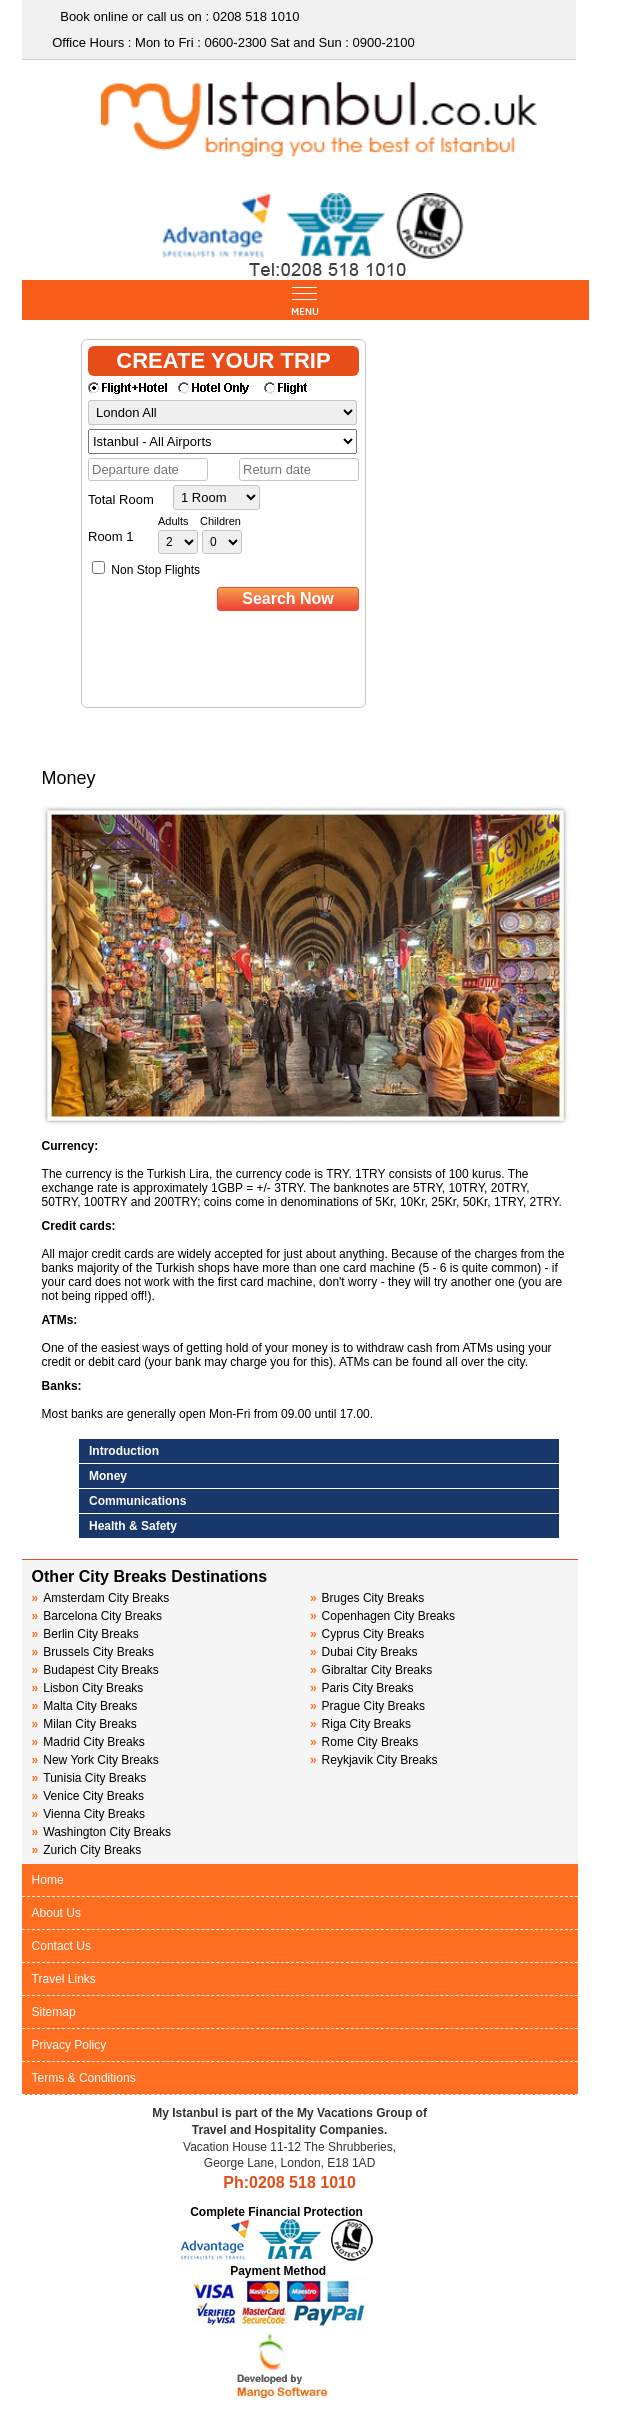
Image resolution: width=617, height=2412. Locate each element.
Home (48, 1880)
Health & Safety (133, 1526)
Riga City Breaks (360, 1724)
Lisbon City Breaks (88, 1688)
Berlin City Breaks (85, 1634)
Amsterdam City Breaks (101, 1598)
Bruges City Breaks (367, 1598)
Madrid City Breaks (88, 1742)
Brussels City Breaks (93, 1652)
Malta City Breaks (85, 1706)
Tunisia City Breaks (91, 1778)
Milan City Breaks (84, 1724)
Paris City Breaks (362, 1688)
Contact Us (61, 1946)
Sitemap (54, 2012)
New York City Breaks (95, 1760)
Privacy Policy (69, 2045)
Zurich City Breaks (87, 1850)
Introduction (124, 1451)
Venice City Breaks (88, 1796)
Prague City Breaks (367, 1706)
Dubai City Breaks (364, 1652)
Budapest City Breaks (95, 1670)
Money (108, 1476)
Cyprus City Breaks (367, 1634)
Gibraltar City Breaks (371, 1670)
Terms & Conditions (84, 2078)
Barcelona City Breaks (97, 1616)
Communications (137, 1501)
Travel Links (64, 1979)
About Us (56, 1913)
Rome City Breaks (364, 1742)
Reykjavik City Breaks (374, 1760)
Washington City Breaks (101, 1832)
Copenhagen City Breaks (382, 1616)
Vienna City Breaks (89, 1814)
